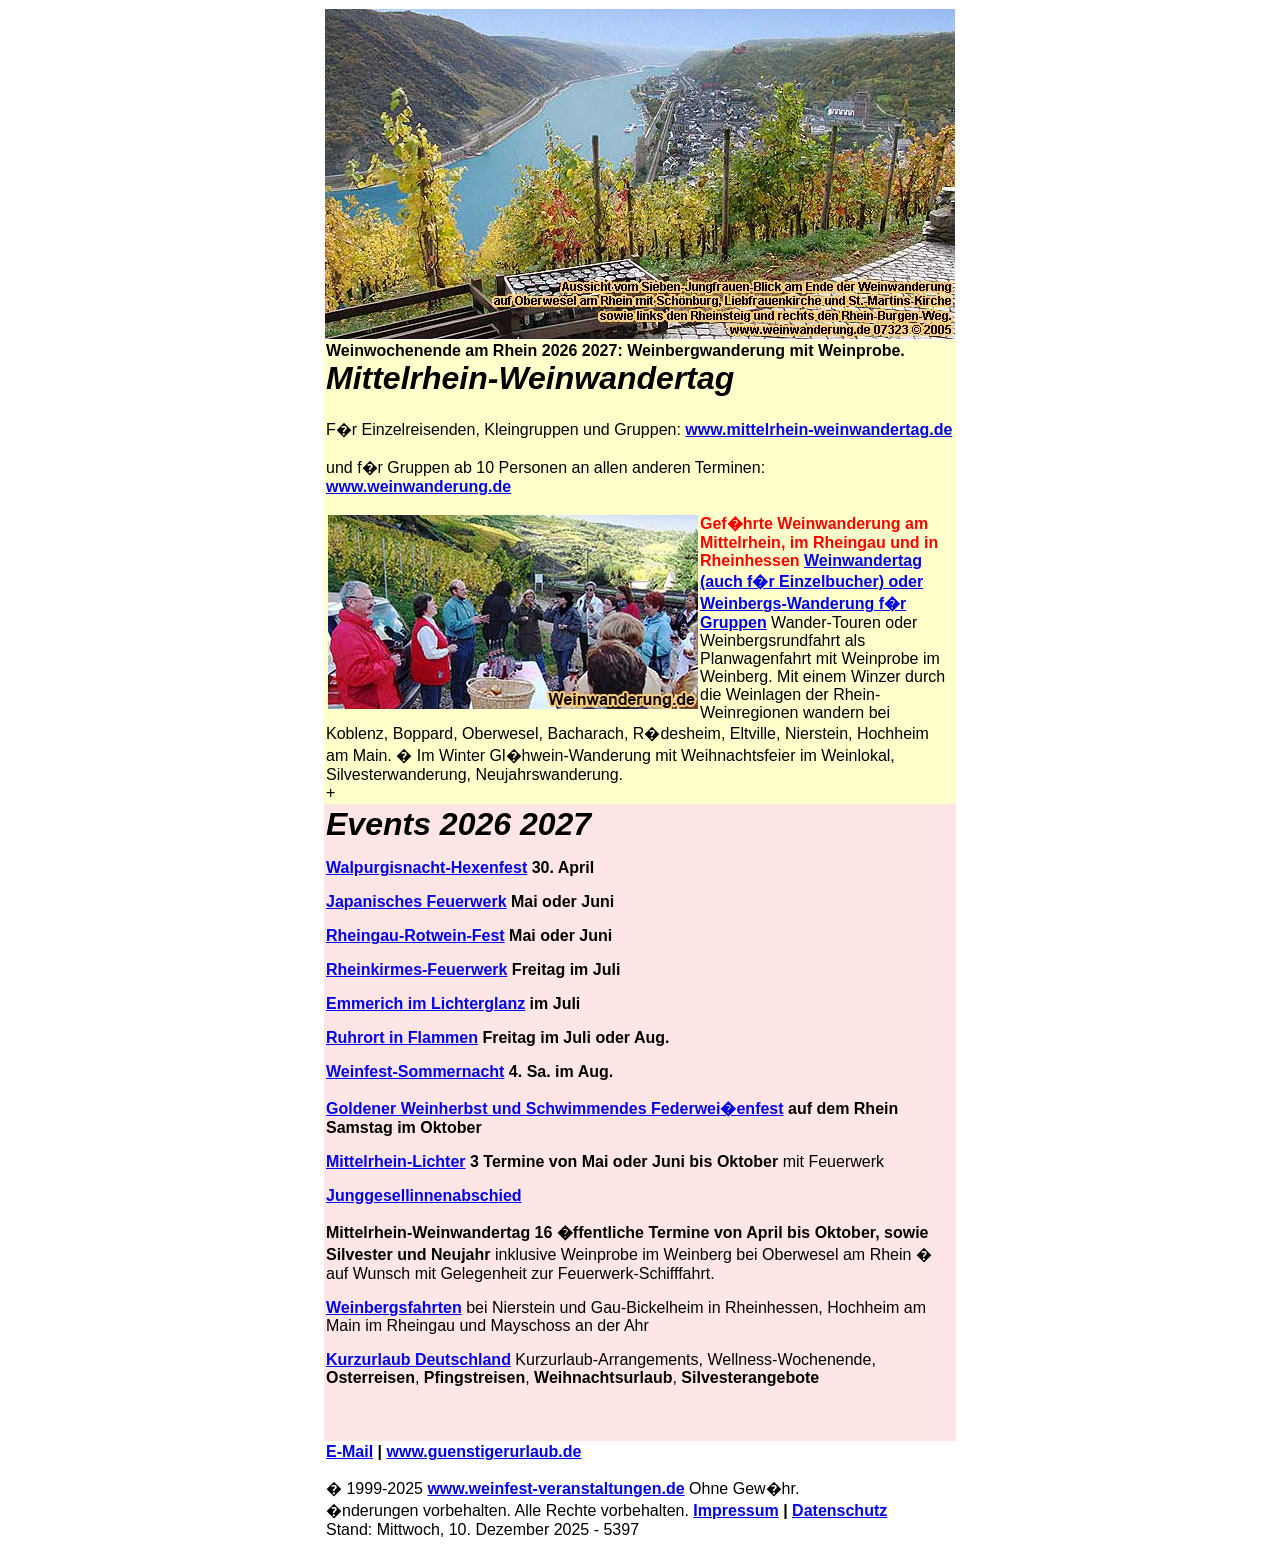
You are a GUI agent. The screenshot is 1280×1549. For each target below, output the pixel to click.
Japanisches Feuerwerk (416, 901)
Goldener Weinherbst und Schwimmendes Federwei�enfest (555, 1108)
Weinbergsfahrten (394, 1307)
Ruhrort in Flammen (402, 1037)
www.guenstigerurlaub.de (484, 1451)
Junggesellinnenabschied (424, 1195)
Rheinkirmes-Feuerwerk (416, 969)
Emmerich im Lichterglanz (425, 1003)
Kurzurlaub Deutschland (418, 1359)
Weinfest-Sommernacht (415, 1071)
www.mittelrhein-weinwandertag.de (818, 429)
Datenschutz (839, 1510)
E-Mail (349, 1451)
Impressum (735, 1510)
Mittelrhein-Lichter (396, 1161)
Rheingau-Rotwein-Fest (415, 935)
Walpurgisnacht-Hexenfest (426, 867)
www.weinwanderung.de (418, 486)
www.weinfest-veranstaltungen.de (555, 1488)
